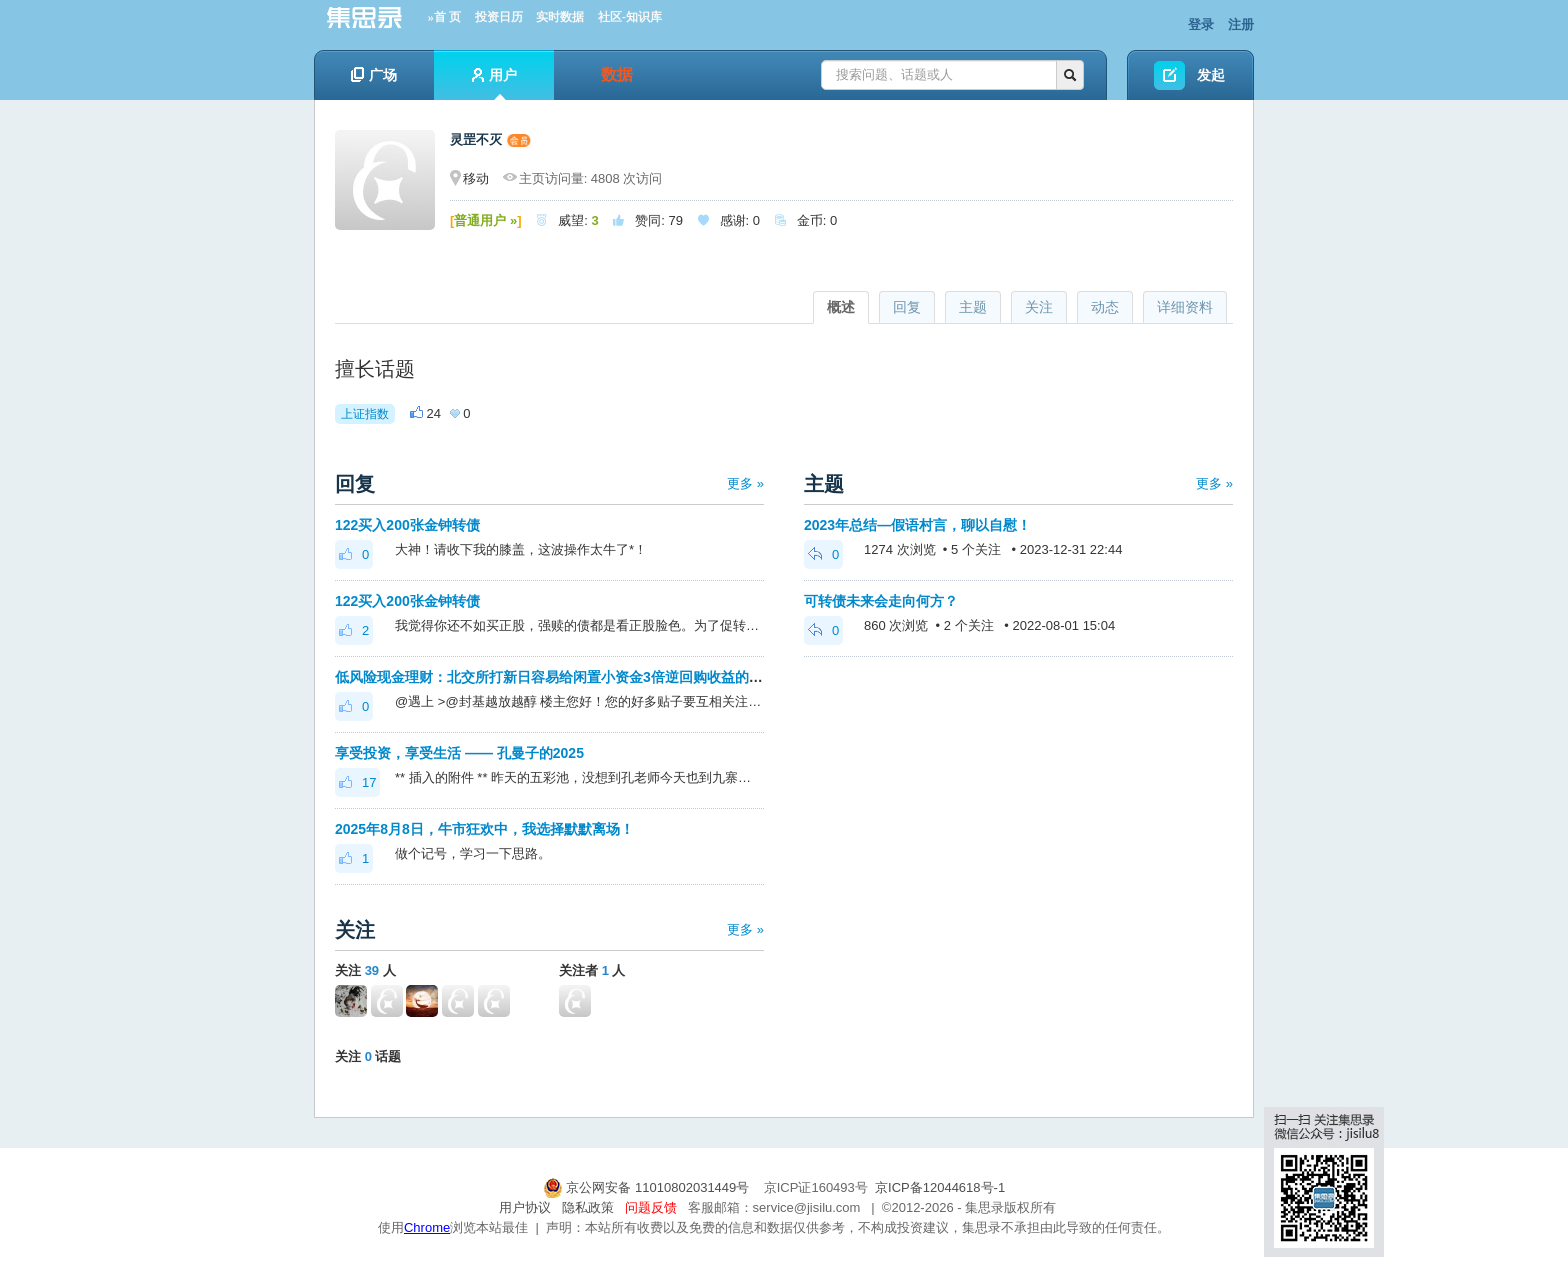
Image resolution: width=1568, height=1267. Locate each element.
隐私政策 (588, 1207)
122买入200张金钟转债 (407, 525)
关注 (1039, 307)
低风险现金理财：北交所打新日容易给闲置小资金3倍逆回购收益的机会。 (563, 677)
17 (357, 782)
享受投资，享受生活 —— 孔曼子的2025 (459, 753)
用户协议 (525, 1207)
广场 (374, 75)
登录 (1201, 24)
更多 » (745, 483)
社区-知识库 (630, 17)
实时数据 (560, 17)
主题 (973, 307)
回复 (907, 307)
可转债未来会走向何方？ (881, 601)
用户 (494, 83)
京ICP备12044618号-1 (940, 1187)
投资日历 (499, 17)
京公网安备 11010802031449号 (648, 1187)
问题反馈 (651, 1207)
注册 (1241, 24)
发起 (1211, 75)
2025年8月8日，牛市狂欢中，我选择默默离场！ (484, 829)
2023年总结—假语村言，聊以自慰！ (917, 525)
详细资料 (1185, 307)
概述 (841, 307)
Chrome (427, 1227)
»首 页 (444, 17)
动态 (1105, 307)
